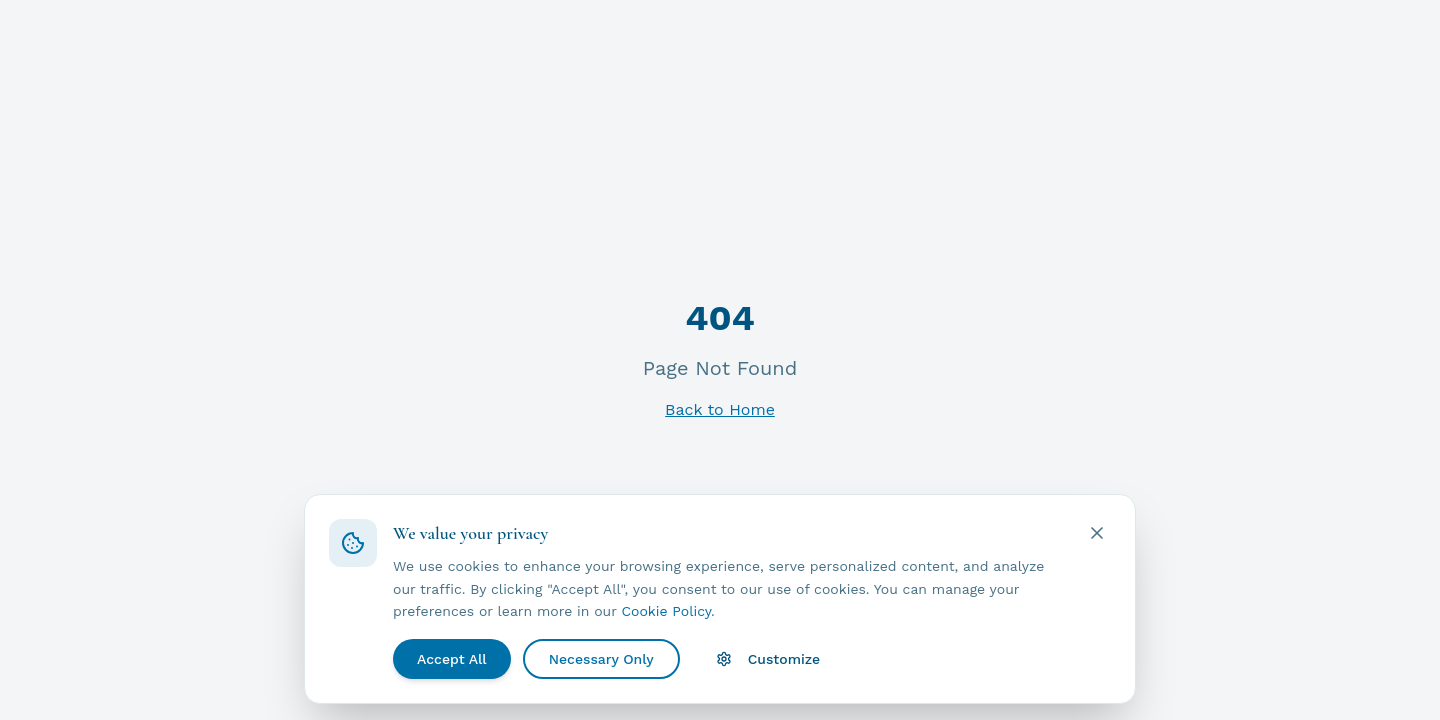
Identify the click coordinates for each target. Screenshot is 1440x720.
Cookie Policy (666, 611)
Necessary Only (601, 659)
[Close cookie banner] (1097, 533)
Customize (768, 659)
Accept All (452, 659)
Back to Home (720, 409)
